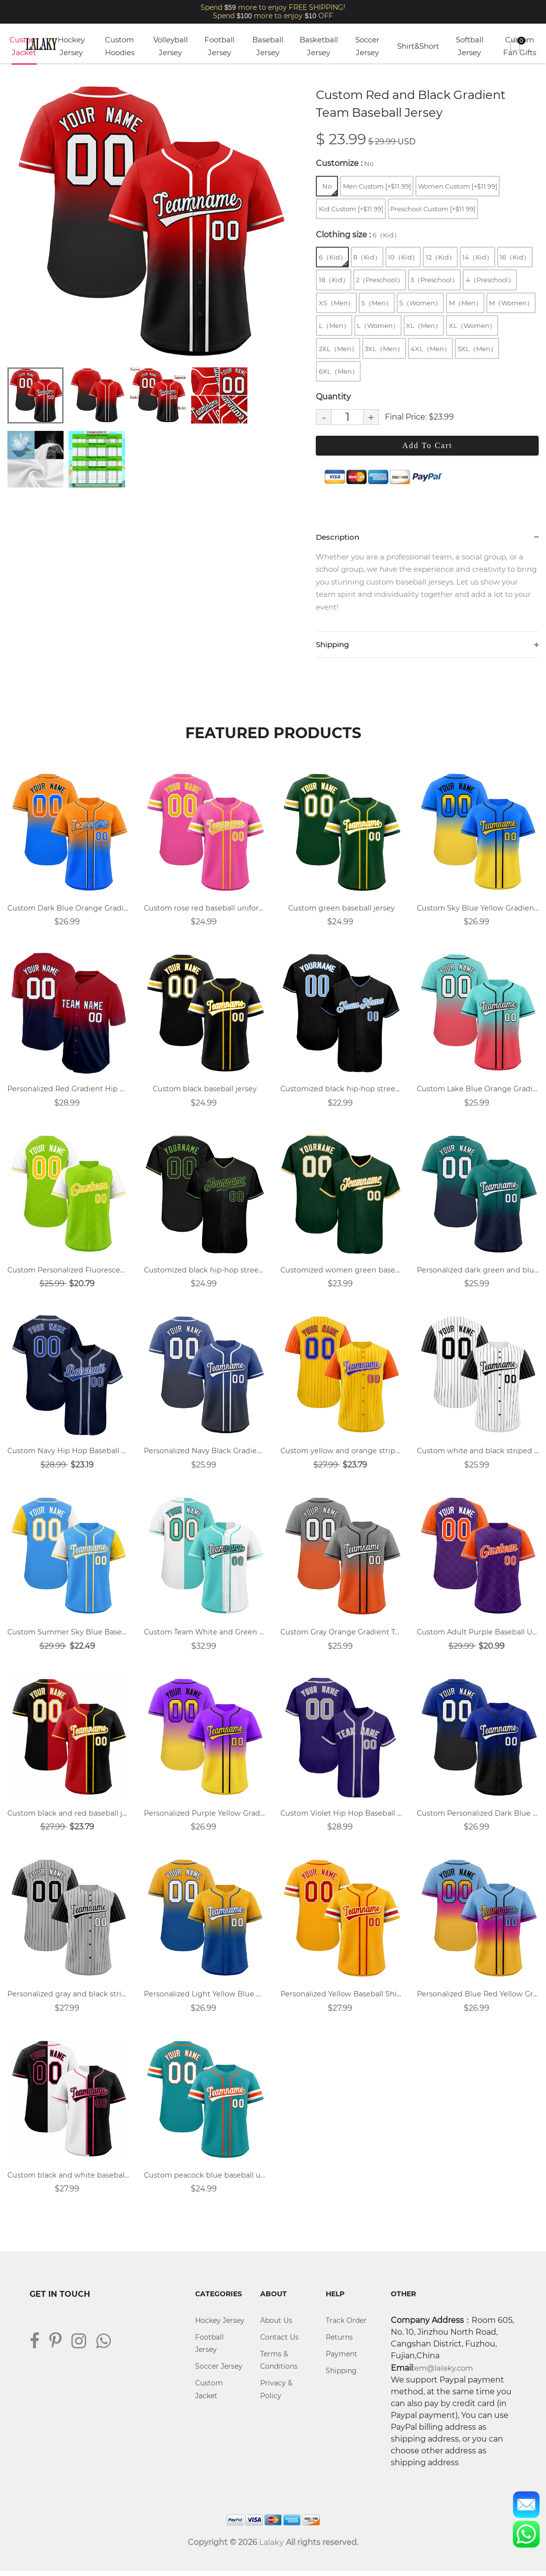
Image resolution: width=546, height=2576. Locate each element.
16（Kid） (515, 257)
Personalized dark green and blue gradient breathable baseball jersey (478, 1272)
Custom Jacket (23, 46)
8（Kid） (367, 257)
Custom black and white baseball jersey (68, 2180)
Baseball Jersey (267, 46)
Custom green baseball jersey (341, 909)
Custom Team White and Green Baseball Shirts (205, 1635)
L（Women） (378, 325)
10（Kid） (403, 257)
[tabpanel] (148, 221)
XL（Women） (472, 325)
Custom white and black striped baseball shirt (478, 1454)
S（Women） (420, 303)
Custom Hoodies (120, 46)
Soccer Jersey (367, 46)
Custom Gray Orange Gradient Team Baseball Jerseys (341, 1635)
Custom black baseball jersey (205, 1091)
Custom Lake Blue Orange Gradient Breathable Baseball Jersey (478, 1091)
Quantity (333, 396)
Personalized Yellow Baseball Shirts (341, 1998)
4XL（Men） (430, 349)
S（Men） (376, 303)
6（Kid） (333, 259)
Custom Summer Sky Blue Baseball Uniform (68, 1635)
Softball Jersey (469, 46)
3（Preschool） (434, 280)
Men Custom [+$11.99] (377, 186)
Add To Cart (427, 445)
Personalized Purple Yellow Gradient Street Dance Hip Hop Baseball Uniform (205, 1817)
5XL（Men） (477, 349)
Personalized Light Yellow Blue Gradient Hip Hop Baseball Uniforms (205, 1998)
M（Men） (465, 303)
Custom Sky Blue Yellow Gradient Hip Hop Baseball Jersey (478, 909)
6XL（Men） (338, 371)
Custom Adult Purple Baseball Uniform (478, 1635)
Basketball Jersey (319, 46)
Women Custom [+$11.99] (457, 186)
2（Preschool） (380, 280)
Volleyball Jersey (170, 46)
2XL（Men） (338, 349)
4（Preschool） (490, 280)
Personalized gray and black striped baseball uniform (68, 1998)
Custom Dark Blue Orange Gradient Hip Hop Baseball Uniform (68, 909)
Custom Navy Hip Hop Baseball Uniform (68, 1454)
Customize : (345, 163)
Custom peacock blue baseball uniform (205, 2180)
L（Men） (334, 325)
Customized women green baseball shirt (341, 1272)
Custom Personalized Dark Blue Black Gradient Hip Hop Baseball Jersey (478, 1817)
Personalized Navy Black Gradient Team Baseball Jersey (205, 1454)
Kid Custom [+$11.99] (351, 209)
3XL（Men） (384, 349)
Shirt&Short (418, 46)
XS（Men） (336, 303)
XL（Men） (424, 325)
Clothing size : (358, 234)
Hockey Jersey (71, 46)
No (329, 189)
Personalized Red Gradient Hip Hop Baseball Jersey (68, 1091)
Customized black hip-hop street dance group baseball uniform (205, 1272)
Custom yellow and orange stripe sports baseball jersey (341, 1454)
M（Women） (511, 303)
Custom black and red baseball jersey (68, 1817)
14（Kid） (477, 257)
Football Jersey (220, 46)
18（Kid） (334, 280)
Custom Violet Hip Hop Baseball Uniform (341, 1817)
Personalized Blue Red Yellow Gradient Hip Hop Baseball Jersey (478, 1998)
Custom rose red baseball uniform (205, 909)
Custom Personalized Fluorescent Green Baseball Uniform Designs (68, 1272)
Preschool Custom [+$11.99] (433, 209)
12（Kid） (440, 257)
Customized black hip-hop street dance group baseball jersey (341, 1091)
